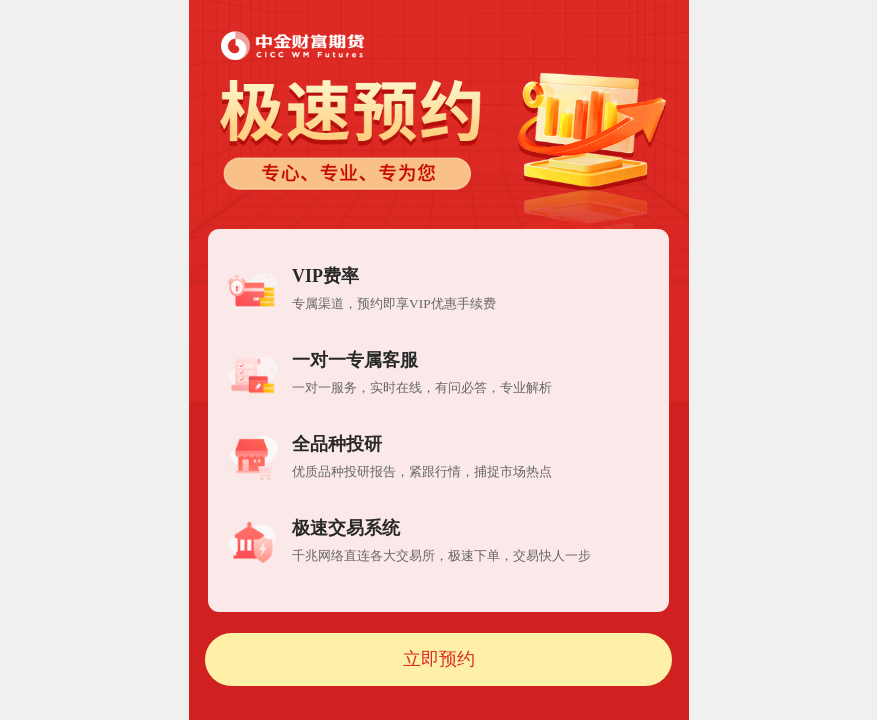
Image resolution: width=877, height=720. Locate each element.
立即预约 (439, 659)
